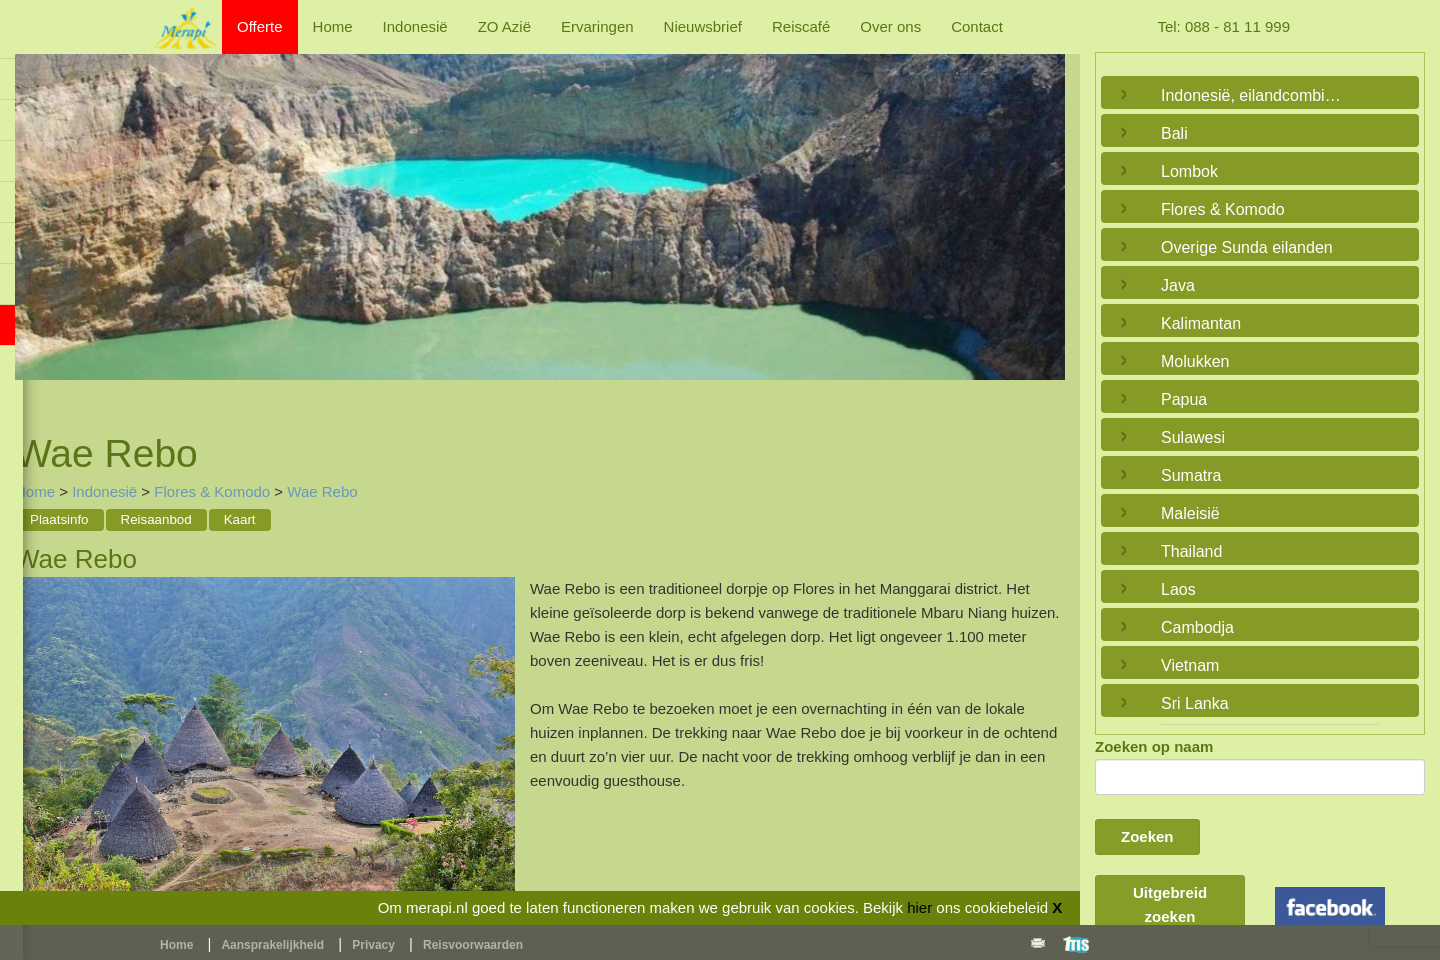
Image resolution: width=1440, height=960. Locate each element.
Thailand (1191, 551)
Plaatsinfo (59, 519)
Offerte (260, 26)
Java (1178, 285)
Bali (1174, 133)
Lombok (1189, 171)
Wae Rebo (322, 491)
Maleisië (1190, 513)
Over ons (890, 26)
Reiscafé (801, 26)
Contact (977, 26)
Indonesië (415, 26)
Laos (1178, 589)
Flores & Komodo (212, 491)
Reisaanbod (156, 519)
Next (1045, 219)
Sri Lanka (1195, 703)
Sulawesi (1193, 437)
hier (919, 907)
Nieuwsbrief (703, 26)
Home (333, 26)
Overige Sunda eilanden (1247, 247)
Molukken (1195, 361)
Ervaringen (597, 26)
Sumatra (1191, 475)
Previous (35, 219)
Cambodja (1197, 627)
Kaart (240, 519)
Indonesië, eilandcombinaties (1255, 95)
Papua (1184, 399)
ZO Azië (504, 26)
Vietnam (1190, 665)
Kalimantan (1201, 323)
